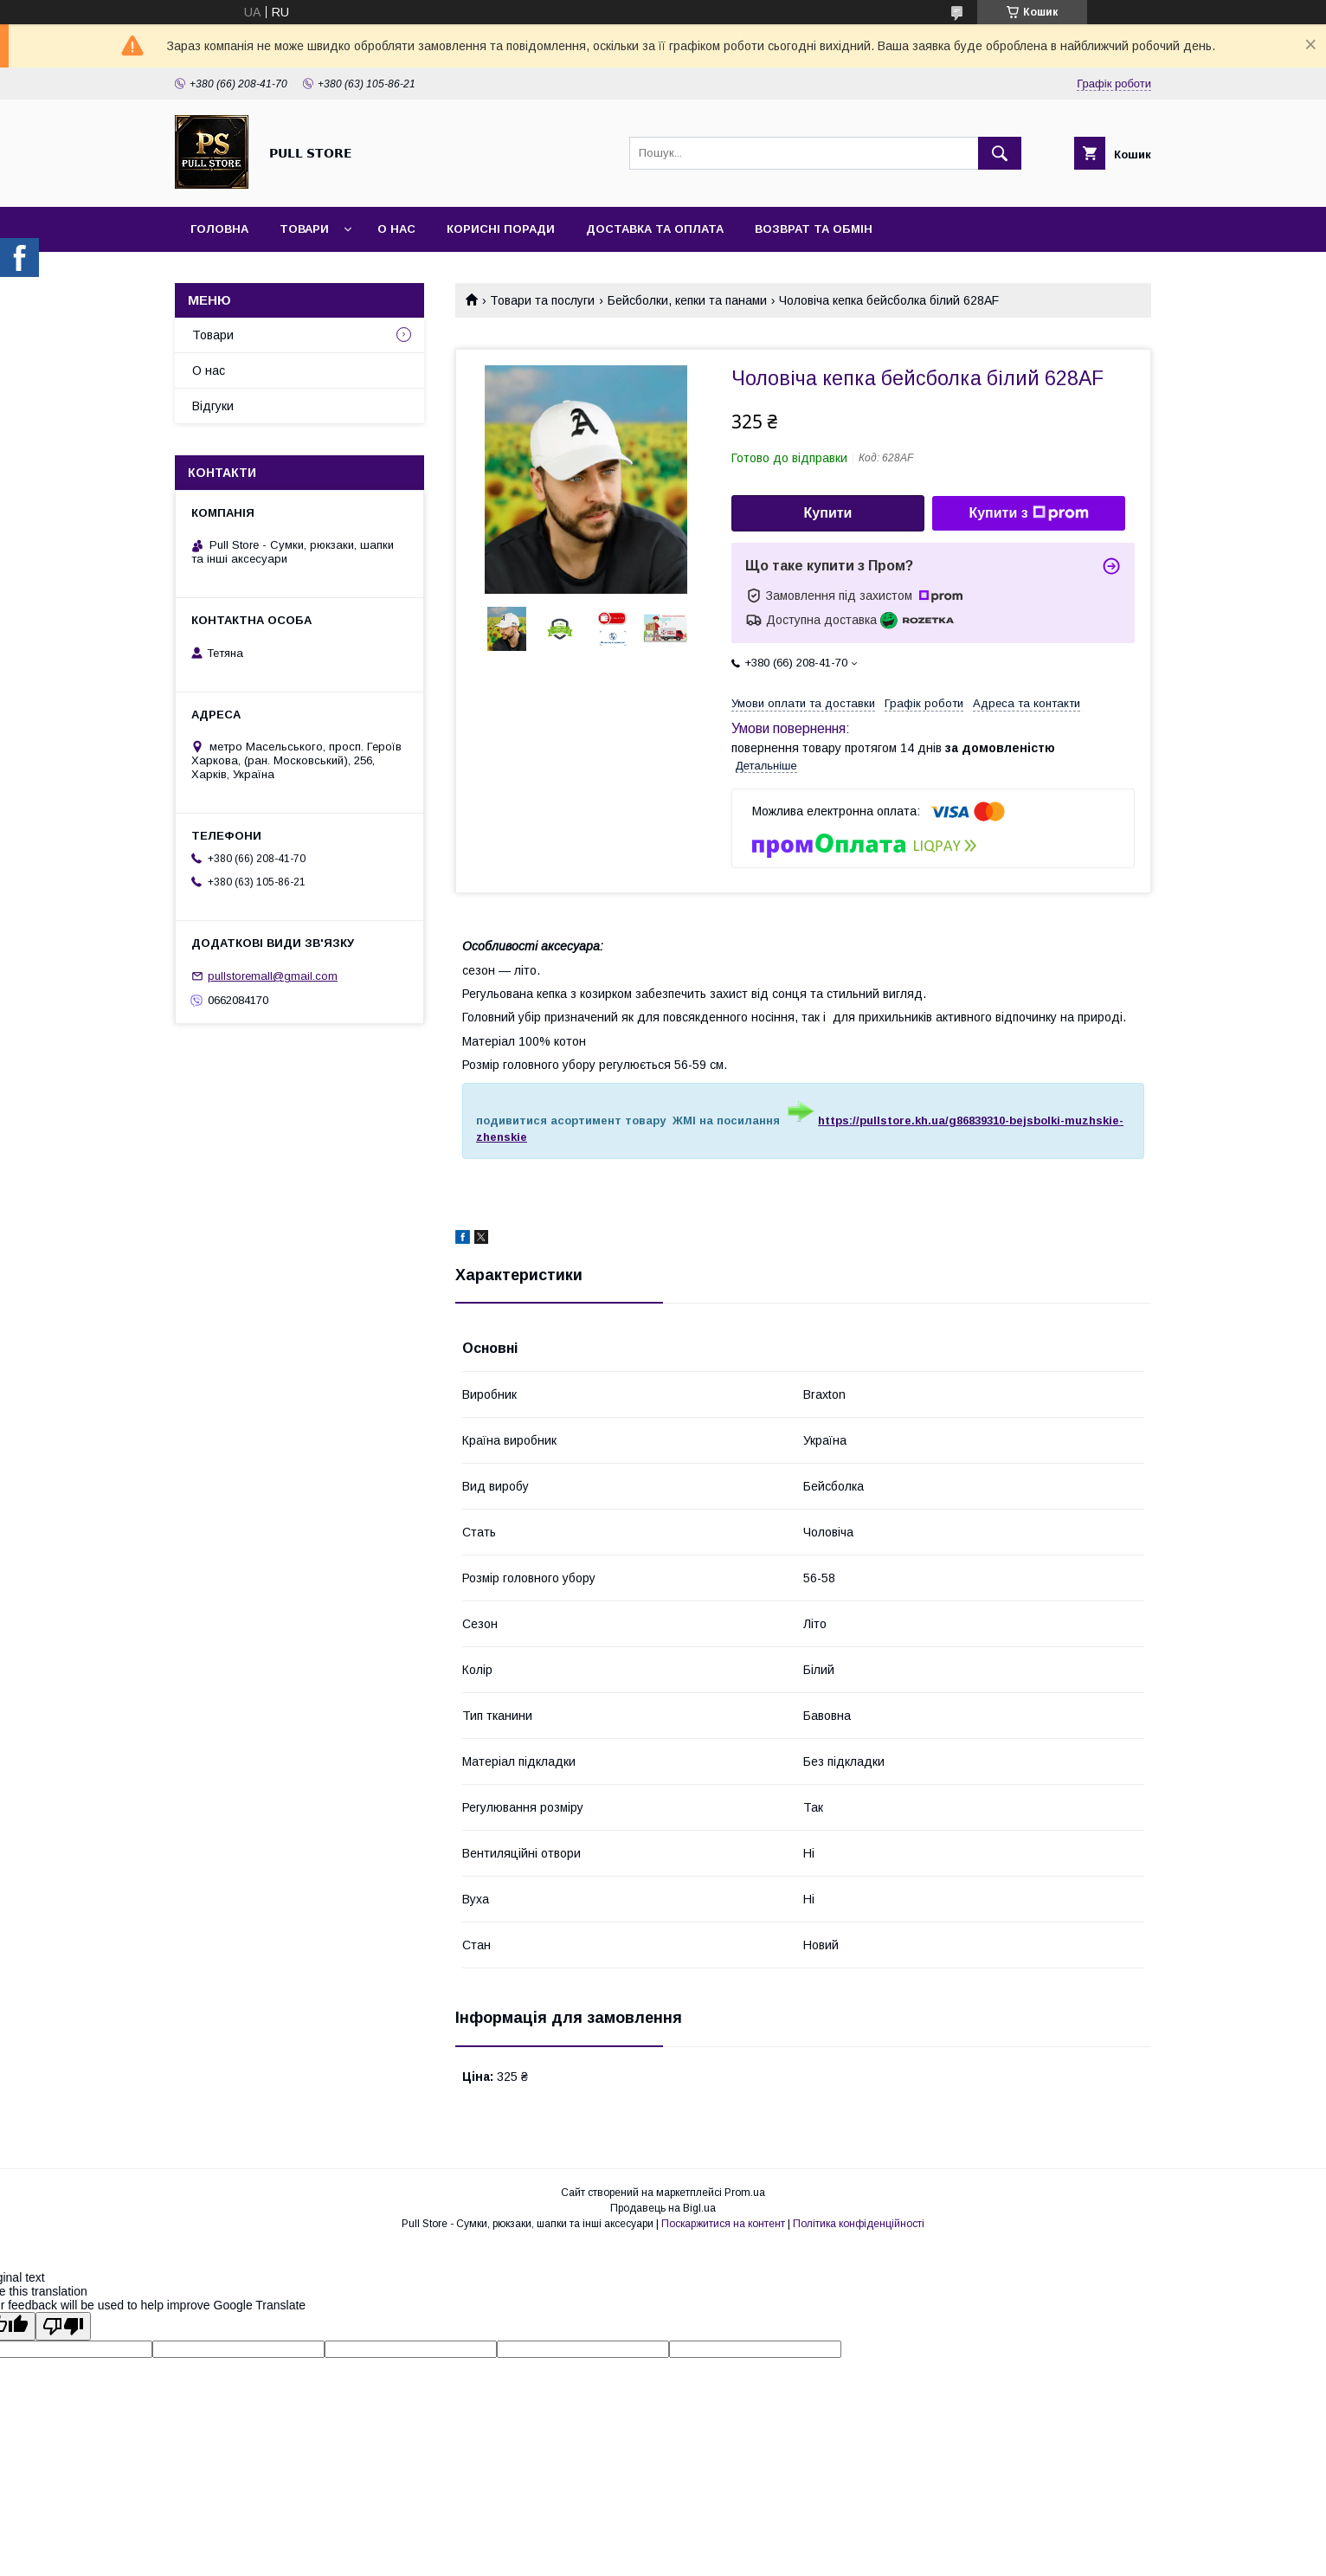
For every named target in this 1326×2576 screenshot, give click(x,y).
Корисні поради (501, 228)
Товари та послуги (542, 300)
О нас (396, 228)
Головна (219, 228)
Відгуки (213, 406)
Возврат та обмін (813, 228)
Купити (828, 513)
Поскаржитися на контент (723, 2224)
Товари (304, 228)
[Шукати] (999, 153)
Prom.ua (744, 2192)
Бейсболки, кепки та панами (687, 300)
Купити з (1028, 513)
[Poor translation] (63, 2326)
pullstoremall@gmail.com (273, 975)
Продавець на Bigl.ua (663, 2208)
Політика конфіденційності (858, 2224)
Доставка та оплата (655, 228)
